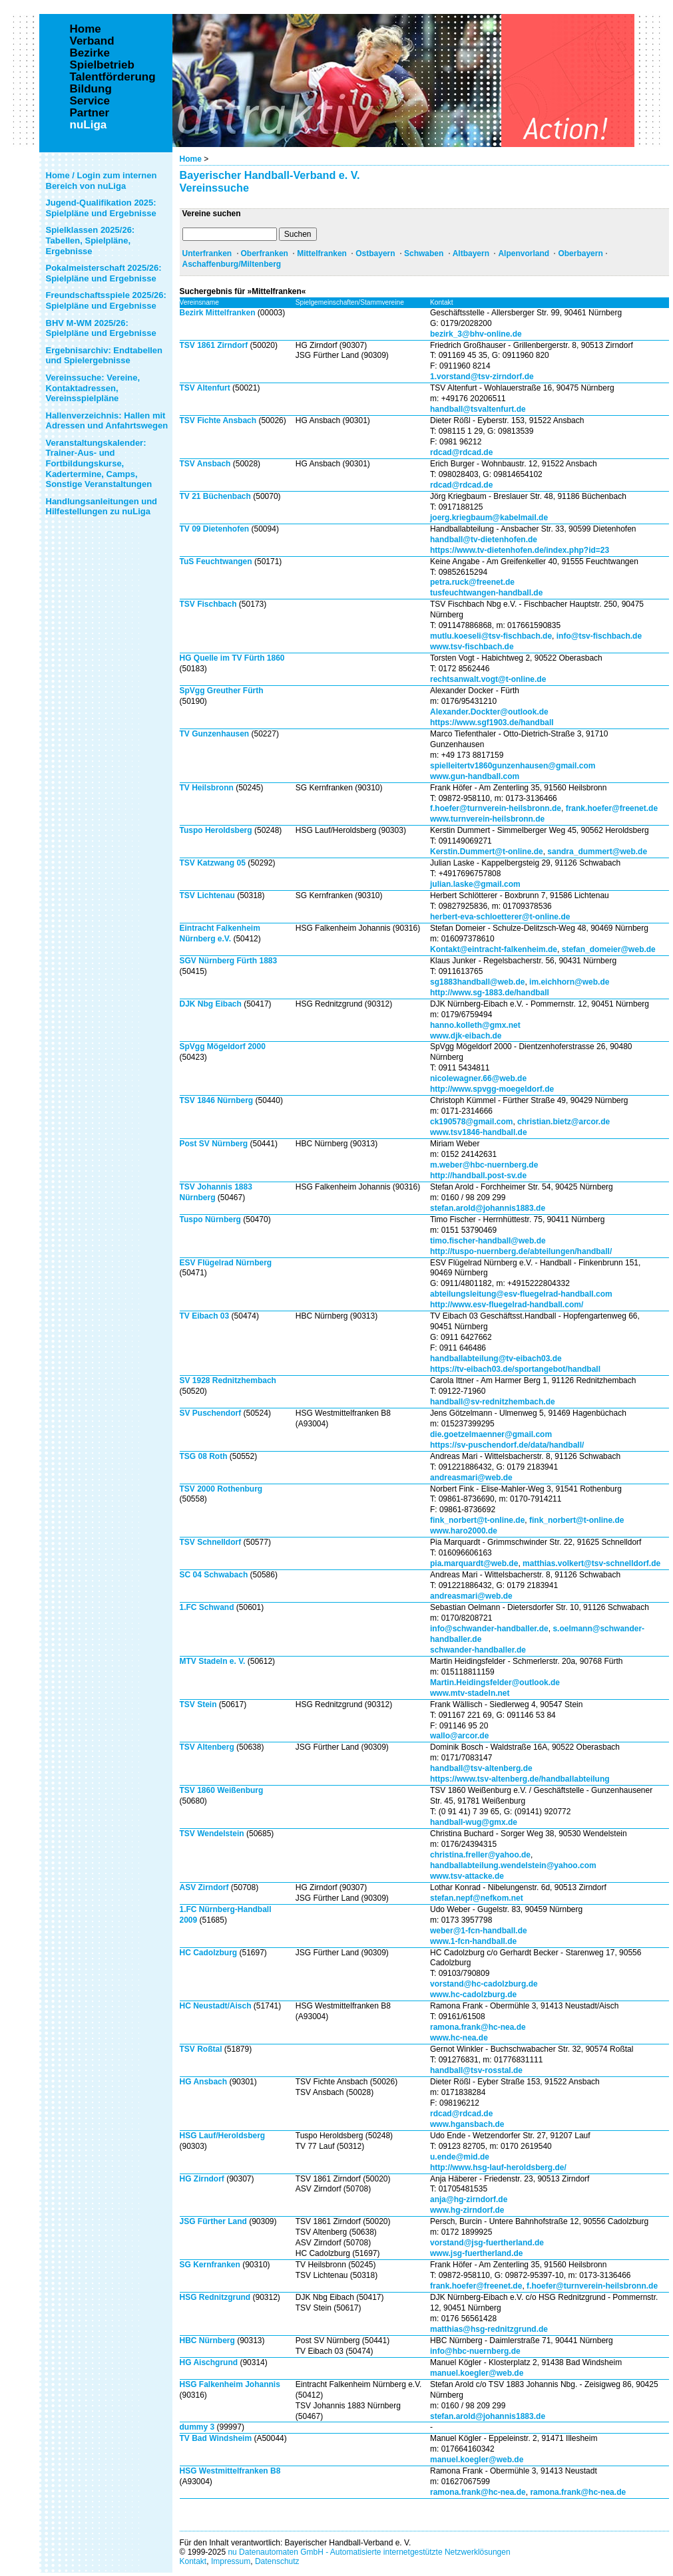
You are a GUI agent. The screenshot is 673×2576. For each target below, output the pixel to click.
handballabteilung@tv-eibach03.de (496, 1358)
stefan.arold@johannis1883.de (487, 1208)
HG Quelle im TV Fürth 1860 (232, 658)
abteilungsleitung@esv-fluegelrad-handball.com (521, 1294)
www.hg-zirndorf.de (467, 2210)
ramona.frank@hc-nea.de (478, 2027)
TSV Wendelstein (212, 1833)
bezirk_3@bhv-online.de (476, 334)
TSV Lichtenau (207, 895)
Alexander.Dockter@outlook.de (489, 712)
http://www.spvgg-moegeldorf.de (492, 1089)
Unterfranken (207, 253)
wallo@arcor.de (459, 1735)
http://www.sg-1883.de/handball (489, 992)
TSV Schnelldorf (211, 1542)
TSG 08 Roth (204, 1456)
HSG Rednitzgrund (215, 2297)
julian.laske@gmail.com (475, 884)
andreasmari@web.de (471, 1477)
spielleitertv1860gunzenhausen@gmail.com (512, 765)
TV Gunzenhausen (215, 733)
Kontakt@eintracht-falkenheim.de (493, 949)
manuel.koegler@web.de (476, 2373)
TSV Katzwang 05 (213, 863)
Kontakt (193, 2561)
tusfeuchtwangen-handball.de (486, 592)
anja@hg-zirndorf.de (468, 2199)
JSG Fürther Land (213, 2221)
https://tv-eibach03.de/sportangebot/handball (515, 1369)
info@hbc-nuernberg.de (475, 2351)
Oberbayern (580, 253)
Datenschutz (277, 2561)
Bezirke (90, 53)
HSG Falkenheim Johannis (230, 2384)
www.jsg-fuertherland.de (476, 2253)
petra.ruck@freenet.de (472, 582)
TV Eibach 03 (205, 1316)
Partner (90, 113)
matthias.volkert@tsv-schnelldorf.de (591, 1563)
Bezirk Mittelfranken (218, 312)
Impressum (230, 2561)
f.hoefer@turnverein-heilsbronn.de (495, 808)
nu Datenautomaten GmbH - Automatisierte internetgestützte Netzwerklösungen (369, 2552)
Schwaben (423, 253)
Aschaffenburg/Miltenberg (232, 264)
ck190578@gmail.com (471, 1121)
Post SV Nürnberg (214, 1143)
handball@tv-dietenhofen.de (483, 539)
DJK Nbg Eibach (211, 1004)
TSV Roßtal (201, 2049)
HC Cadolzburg (209, 1952)
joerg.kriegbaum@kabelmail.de (489, 517)
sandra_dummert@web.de (597, 851)
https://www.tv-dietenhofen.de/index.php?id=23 (519, 550)
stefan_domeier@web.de (609, 949)
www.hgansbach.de (467, 2124)
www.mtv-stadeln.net (470, 1693)
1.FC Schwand (207, 1607)
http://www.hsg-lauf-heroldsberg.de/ (498, 2167)
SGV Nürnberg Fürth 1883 (229, 960)
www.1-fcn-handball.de (473, 1941)
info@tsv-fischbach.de (599, 636)
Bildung (91, 89)
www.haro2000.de (463, 1530)
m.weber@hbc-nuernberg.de (484, 1165)
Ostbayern (375, 253)
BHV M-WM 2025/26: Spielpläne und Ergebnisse (101, 328)
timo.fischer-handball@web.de (488, 1240)
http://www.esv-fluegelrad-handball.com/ (506, 1304)
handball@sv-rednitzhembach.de (492, 1401)
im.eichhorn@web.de (569, 982)
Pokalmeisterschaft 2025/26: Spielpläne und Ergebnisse (104, 273)
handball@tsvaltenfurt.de (478, 409)
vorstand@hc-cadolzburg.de (484, 1984)
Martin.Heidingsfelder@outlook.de (495, 1682)
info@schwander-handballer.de (489, 1628)
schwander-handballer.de (478, 1650)
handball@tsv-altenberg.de (481, 1768)
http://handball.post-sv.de (478, 1175)
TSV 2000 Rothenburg (221, 1489)
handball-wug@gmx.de (473, 1822)
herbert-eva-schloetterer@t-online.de (500, 916)
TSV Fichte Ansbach (218, 420)
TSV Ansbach (205, 463)
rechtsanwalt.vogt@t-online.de (488, 679)
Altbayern (471, 253)
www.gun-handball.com (474, 776)
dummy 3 (197, 2427)
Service (90, 101)
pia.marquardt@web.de (474, 1563)
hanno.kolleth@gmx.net (475, 1025)
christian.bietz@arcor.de (563, 1121)
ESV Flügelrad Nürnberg (226, 1262)
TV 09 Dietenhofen (215, 529)
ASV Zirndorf (204, 1887)
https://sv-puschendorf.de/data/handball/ (507, 1445)
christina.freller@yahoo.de (480, 1854)
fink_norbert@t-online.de (477, 1520)
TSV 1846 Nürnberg (217, 1100)
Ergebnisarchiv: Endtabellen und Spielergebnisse (104, 355)
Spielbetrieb (102, 65)
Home (191, 159)
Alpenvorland (523, 253)
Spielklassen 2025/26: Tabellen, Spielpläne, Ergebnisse (90, 240)
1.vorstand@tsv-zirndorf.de (482, 376)
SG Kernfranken (210, 2264)
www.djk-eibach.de (466, 1036)
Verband (92, 41)
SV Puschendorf (211, 1413)
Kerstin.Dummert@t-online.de (486, 851)
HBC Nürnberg (207, 2340)
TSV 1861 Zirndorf (214, 345)
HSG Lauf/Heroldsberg (223, 2135)
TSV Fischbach (208, 604)
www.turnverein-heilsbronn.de (487, 819)
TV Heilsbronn (207, 787)
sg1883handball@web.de (477, 982)
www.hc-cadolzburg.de (473, 1994)
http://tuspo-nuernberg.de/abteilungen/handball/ (521, 1251)
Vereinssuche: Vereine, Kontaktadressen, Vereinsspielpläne (93, 388)
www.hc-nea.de (459, 2037)
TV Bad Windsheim (216, 2438)
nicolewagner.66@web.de (478, 1078)
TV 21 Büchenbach (215, 496)
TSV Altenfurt (205, 388)
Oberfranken (264, 253)
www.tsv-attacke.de (467, 1876)
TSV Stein (198, 1704)
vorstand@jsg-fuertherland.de (487, 2242)
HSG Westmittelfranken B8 (230, 2471)
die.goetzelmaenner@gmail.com (491, 1434)
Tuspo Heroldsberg (216, 830)
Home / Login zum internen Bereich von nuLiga (101, 180)
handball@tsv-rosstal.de (476, 2070)
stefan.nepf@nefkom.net (476, 1898)
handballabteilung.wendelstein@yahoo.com (513, 1865)
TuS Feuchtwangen (216, 561)
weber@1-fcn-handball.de (478, 1930)
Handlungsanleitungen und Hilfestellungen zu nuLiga (102, 506)
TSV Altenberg (207, 1747)
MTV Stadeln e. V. (213, 1661)
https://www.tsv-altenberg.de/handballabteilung (520, 1779)
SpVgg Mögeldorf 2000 (223, 1046)
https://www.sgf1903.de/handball (492, 722)
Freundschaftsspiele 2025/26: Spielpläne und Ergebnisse (106, 300)
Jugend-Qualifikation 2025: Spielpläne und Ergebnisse (101, 208)
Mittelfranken (322, 253)
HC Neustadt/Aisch (217, 2006)
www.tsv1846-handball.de (478, 1132)
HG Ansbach (204, 2081)
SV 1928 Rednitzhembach (228, 1380)
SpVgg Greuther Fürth (222, 690)
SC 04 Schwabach (214, 1574)
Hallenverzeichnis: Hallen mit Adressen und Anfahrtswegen (107, 420)
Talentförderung (113, 77)
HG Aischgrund (209, 2362)
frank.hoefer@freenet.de (612, 808)
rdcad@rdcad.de (461, 452)
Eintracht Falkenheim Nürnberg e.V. (220, 933)
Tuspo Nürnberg (210, 1219)
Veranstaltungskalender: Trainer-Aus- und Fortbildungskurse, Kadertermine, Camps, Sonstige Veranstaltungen (99, 463)
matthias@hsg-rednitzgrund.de (489, 2329)
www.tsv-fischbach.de (472, 646)
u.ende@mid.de (459, 2157)
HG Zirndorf (202, 2178)
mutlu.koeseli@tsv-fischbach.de (491, 636)
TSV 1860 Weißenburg (222, 1790)
